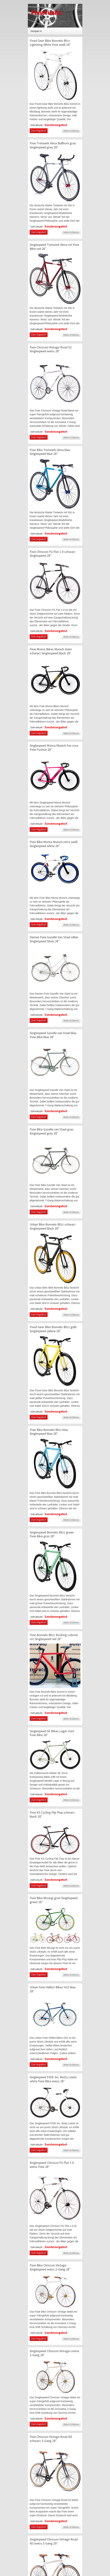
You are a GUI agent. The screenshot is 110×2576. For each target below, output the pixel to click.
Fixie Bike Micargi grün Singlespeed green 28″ (54, 1900)
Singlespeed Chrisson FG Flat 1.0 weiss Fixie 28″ (52, 2165)
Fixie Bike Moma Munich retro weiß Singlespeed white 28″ (54, 844)
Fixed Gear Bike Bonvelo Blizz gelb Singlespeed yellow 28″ (53, 1329)
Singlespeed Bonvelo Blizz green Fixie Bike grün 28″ (52, 1534)
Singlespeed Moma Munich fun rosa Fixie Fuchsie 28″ (54, 747)
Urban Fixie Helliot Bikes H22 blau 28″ (53, 1989)
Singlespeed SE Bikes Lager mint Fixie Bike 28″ (52, 1733)
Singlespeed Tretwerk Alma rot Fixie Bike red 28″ (54, 247)
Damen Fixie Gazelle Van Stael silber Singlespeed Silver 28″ (54, 939)
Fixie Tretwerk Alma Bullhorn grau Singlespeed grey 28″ (53, 145)
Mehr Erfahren (71, 130)
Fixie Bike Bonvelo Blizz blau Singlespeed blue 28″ (49, 1432)
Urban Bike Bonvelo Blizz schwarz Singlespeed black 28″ (53, 1226)
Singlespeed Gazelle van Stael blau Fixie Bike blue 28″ (53, 1035)
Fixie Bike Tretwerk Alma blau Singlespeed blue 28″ (50, 452)
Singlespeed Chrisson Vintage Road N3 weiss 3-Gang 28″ (54, 2541)
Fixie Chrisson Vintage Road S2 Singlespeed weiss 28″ (51, 349)
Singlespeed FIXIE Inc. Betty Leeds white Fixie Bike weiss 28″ (53, 2079)
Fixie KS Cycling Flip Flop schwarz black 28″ (52, 1814)
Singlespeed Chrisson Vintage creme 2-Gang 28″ (54, 2353)
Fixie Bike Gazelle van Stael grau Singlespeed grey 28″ (51, 1131)
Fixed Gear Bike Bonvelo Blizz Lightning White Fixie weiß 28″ (50, 42)
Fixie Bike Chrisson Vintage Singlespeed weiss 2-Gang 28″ (50, 2267)
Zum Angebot (38, 130)
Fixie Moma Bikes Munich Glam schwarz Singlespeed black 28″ (51, 651)
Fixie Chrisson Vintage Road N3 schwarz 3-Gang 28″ (51, 2439)
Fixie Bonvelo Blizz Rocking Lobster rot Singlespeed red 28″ (54, 1637)
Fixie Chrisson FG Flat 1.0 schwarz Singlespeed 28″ (52, 554)
